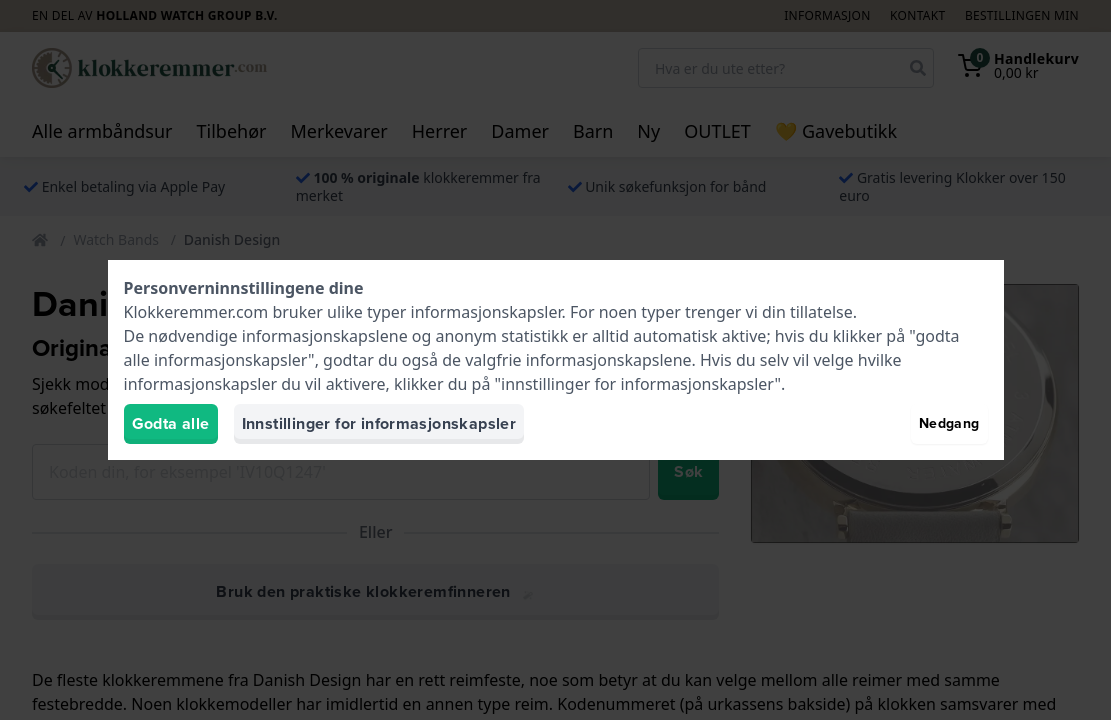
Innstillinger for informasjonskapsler (379, 423)
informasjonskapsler (486, 312)
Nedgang (949, 423)
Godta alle (171, 423)
